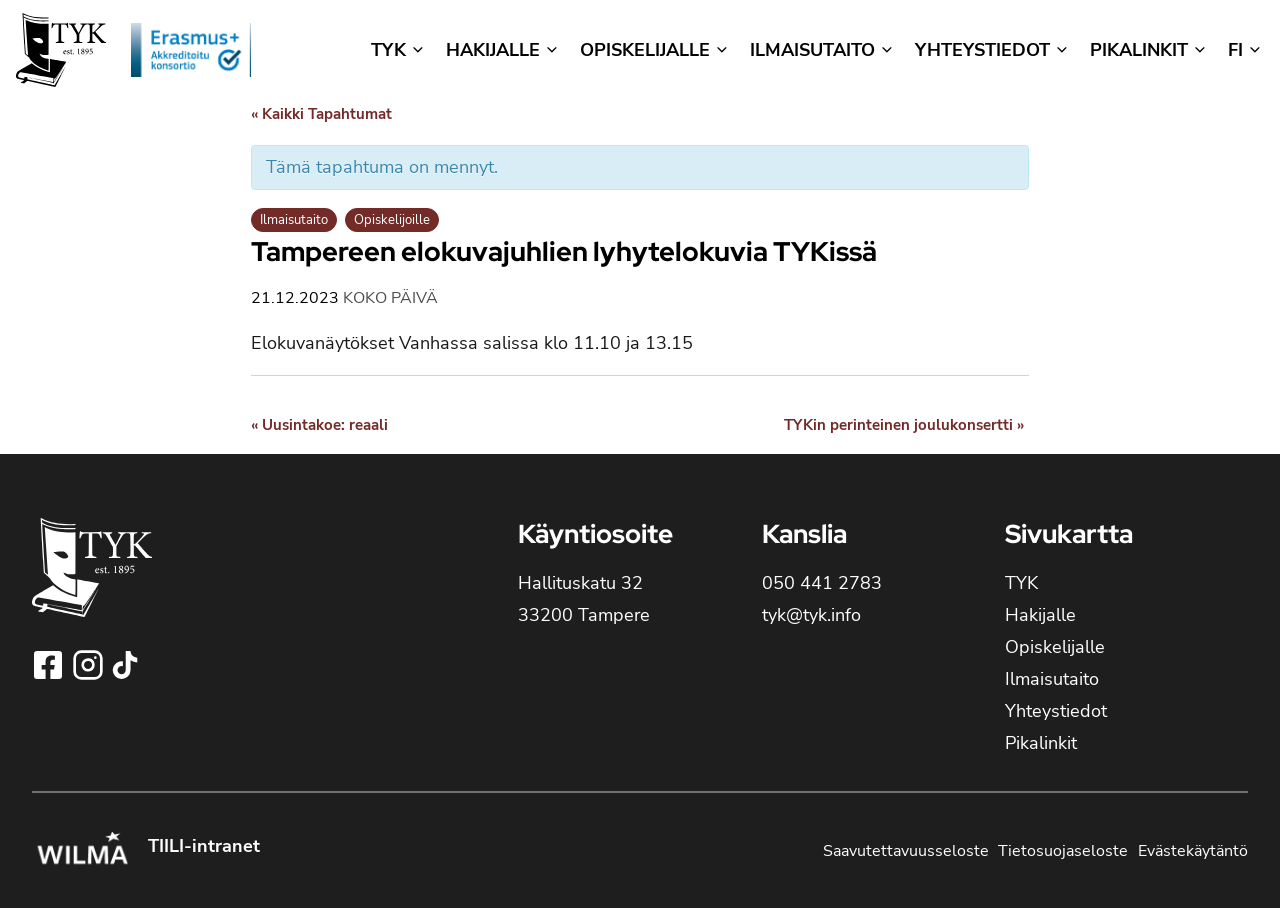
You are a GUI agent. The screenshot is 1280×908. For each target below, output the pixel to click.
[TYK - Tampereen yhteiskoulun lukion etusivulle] (92, 583)
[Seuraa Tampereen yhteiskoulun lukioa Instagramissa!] (90, 665)
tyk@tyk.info (811, 615)
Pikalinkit (1041, 743)
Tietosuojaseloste (1063, 851)
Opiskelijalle (1055, 647)
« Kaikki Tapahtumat (321, 114)
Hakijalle (1040, 615)
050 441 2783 (822, 583)
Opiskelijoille (392, 220)
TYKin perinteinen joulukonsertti (904, 425)
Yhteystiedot (1056, 711)
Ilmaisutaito (294, 220)
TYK (1021, 583)
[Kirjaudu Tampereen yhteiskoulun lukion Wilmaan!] (82, 851)
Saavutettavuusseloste (906, 851)
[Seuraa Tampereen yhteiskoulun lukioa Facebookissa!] (50, 665)
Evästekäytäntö (1193, 851)
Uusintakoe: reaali (319, 425)
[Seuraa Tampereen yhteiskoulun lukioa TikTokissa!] (125, 665)
